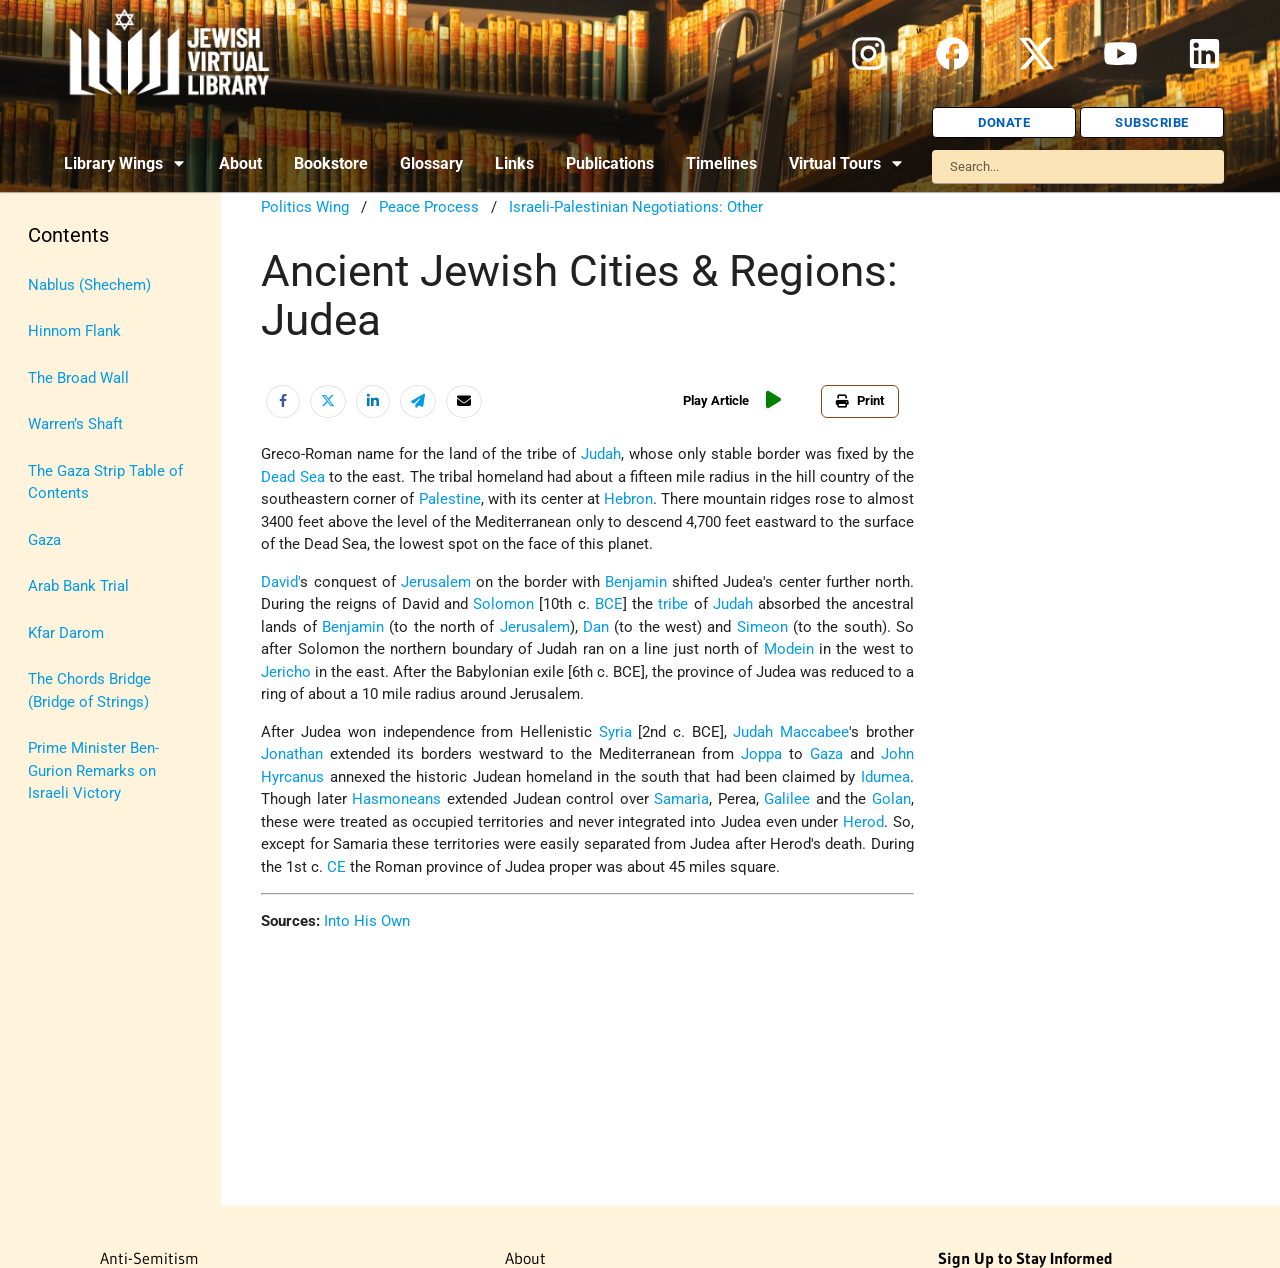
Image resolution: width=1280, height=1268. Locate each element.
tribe (673, 604)
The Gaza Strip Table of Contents (105, 482)
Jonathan (292, 754)
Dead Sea (292, 477)
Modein (789, 649)
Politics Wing (305, 207)
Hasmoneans (396, 799)
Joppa (761, 754)
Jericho (286, 672)
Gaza (44, 540)
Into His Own (367, 921)
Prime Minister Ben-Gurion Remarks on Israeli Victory (93, 770)
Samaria (681, 799)
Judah (601, 454)
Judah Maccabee (791, 732)
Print (860, 400)
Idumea (885, 777)
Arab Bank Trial (78, 586)
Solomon (503, 604)
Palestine (450, 499)
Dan (596, 627)
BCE (609, 604)
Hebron (628, 499)
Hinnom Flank (74, 331)
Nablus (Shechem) (89, 285)
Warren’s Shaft (75, 424)
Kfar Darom (66, 633)
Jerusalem (436, 582)
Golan (891, 799)
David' (280, 582)
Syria (615, 732)
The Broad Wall (78, 378)
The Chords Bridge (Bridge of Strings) (89, 690)
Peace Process (429, 207)
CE (336, 867)
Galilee (787, 799)
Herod (863, 822)
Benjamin (636, 582)
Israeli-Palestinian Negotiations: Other (636, 207)
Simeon (762, 627)
